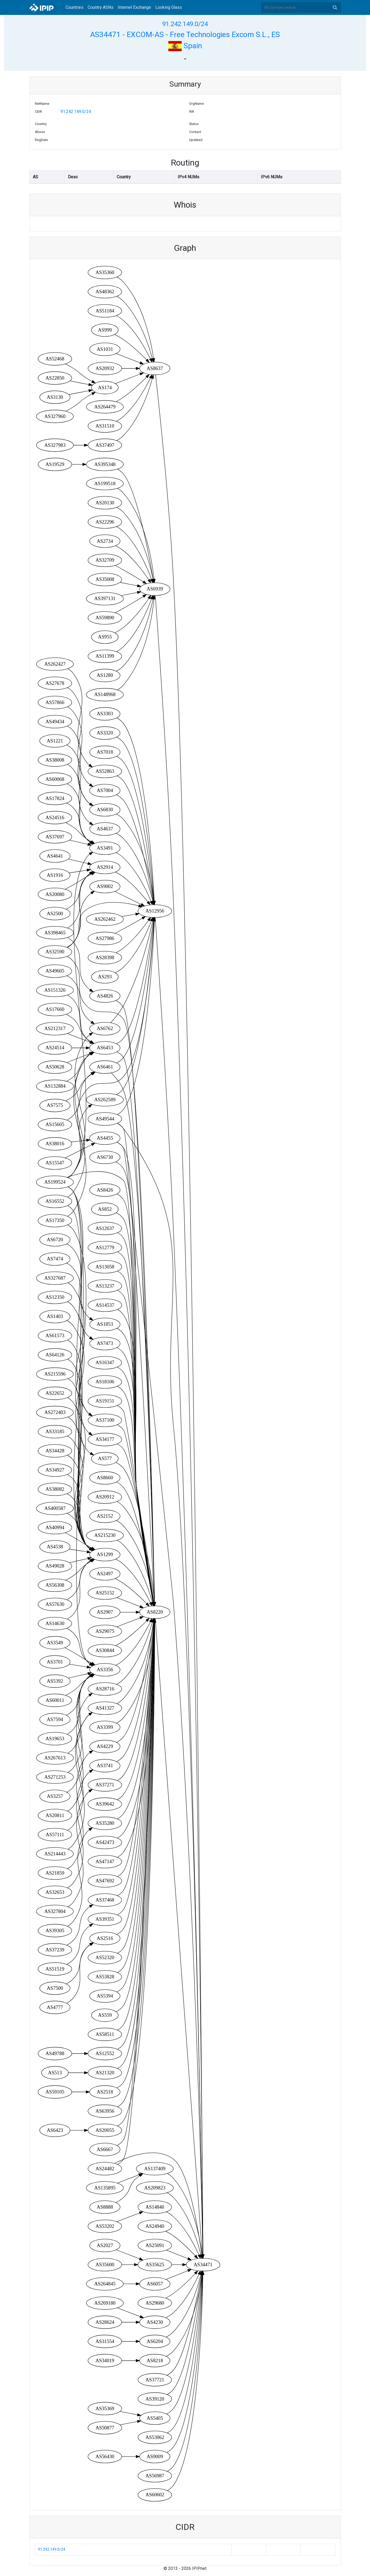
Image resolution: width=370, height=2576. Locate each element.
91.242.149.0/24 (185, 24)
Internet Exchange (134, 7)
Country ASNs (100, 7)
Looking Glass (168, 7)
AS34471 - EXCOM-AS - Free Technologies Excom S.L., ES (185, 34)
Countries (74, 7)
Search (335, 7)
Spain (185, 45)
